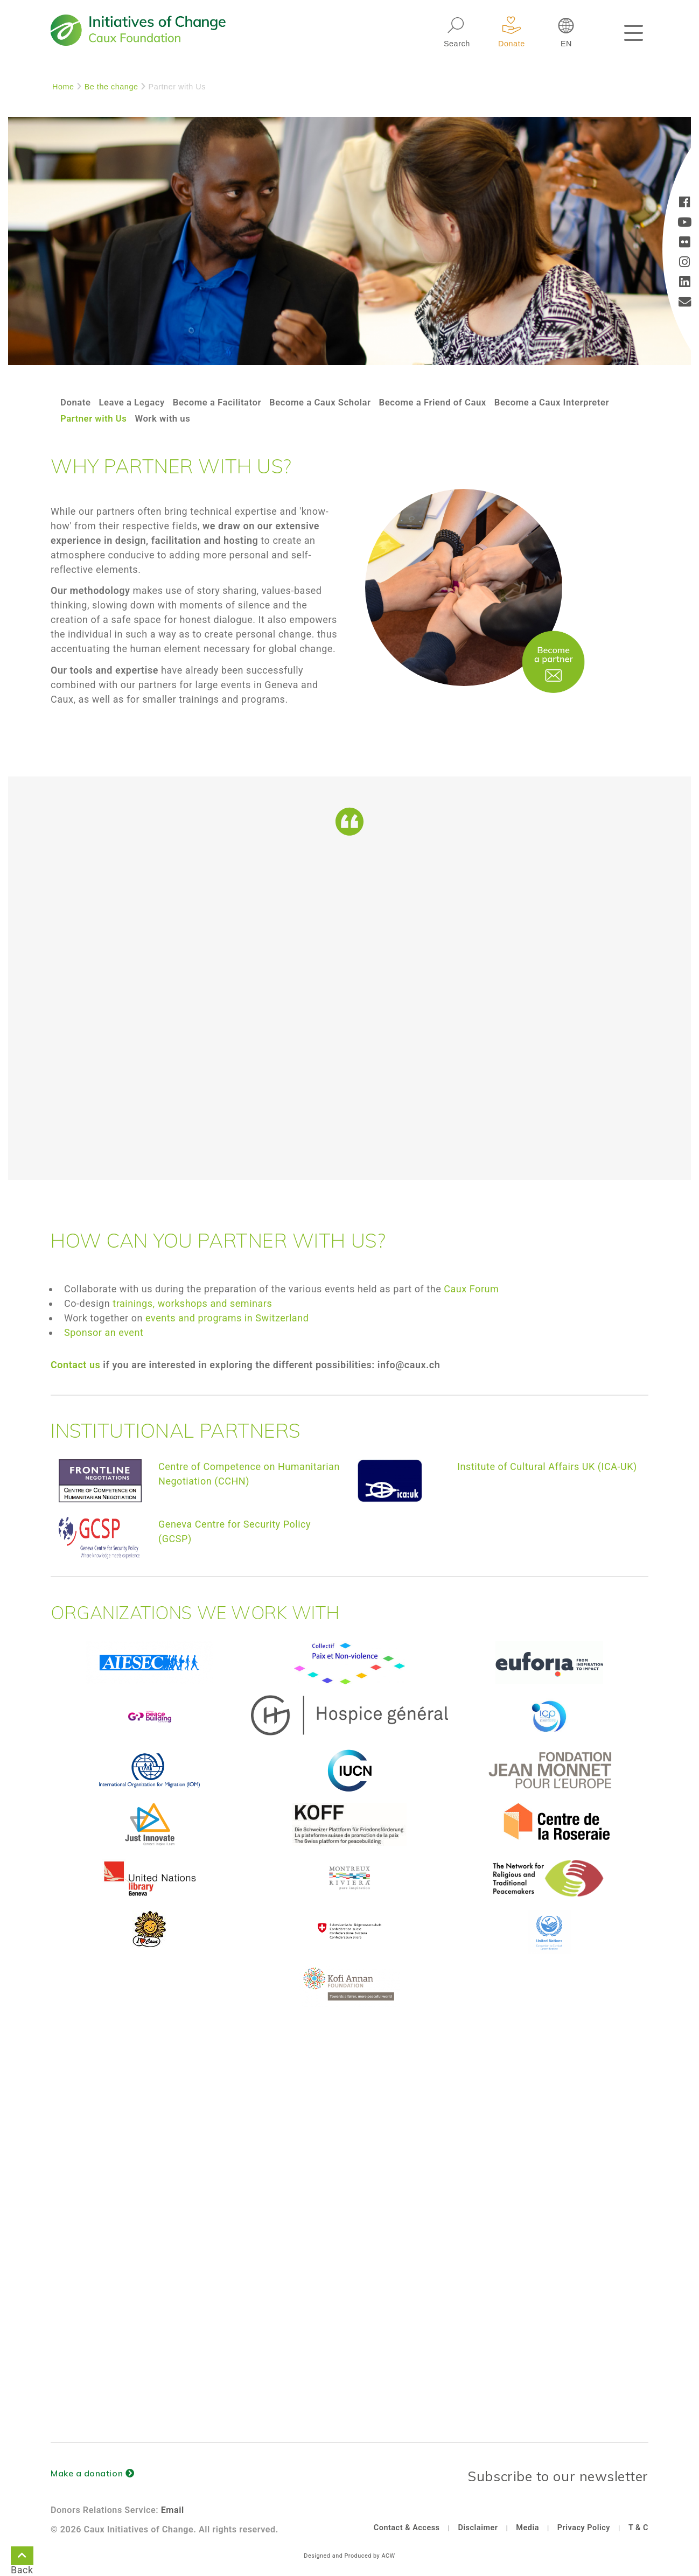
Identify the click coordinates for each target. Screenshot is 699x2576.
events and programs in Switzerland (227, 1318)
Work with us (300, 418)
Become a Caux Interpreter (122, 418)
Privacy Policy (583, 2527)
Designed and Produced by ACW (349, 2555)
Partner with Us (227, 418)
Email (172, 2510)
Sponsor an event (103, 1332)
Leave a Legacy (136, 402)
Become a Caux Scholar (337, 402)
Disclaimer (478, 2527)
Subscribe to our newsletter (557, 2475)
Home (63, 86)
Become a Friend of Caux (457, 402)
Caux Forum (471, 1288)
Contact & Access (407, 2527)
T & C (638, 2527)
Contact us (75, 1364)
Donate (76, 402)
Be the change (111, 86)
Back (22, 2557)
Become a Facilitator (227, 402)
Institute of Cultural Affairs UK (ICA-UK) (547, 1466)
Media (527, 2527)
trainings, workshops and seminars (192, 1303)
